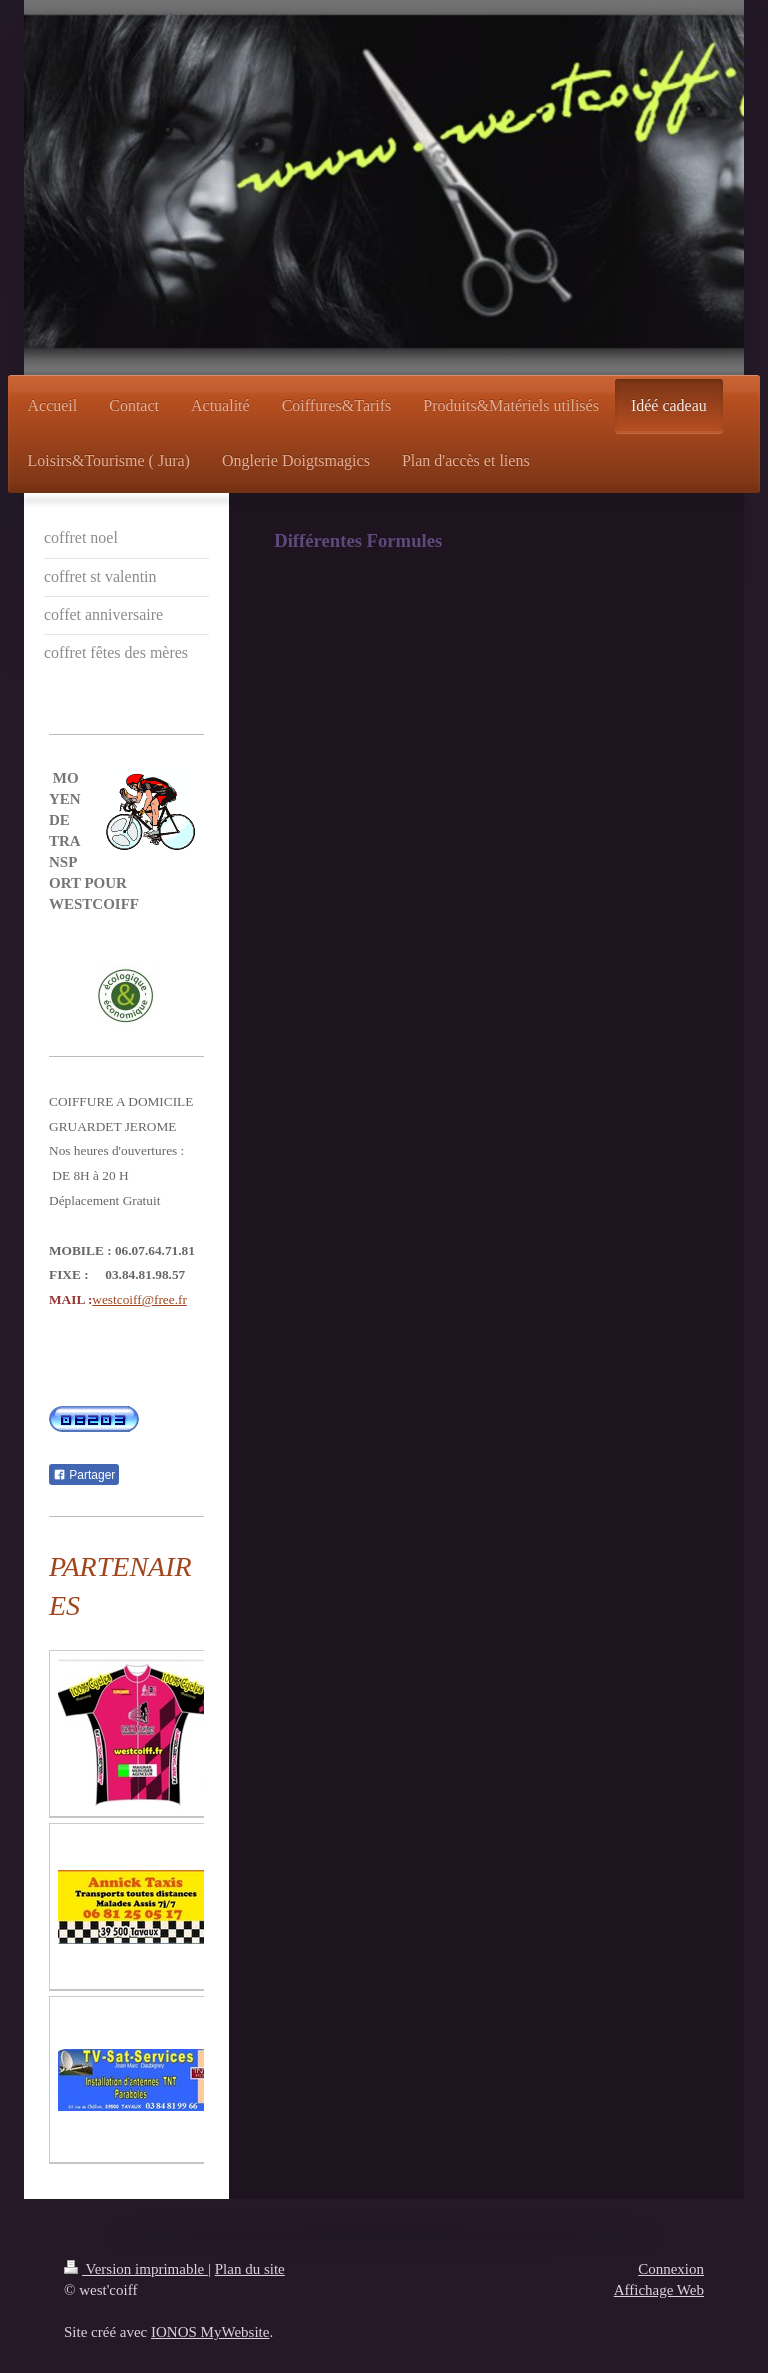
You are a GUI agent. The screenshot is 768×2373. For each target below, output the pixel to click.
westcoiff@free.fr (139, 1299)
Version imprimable (136, 2269)
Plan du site (250, 2269)
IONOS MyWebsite (210, 2332)
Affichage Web (659, 2290)
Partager (84, 1475)
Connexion (671, 2269)
